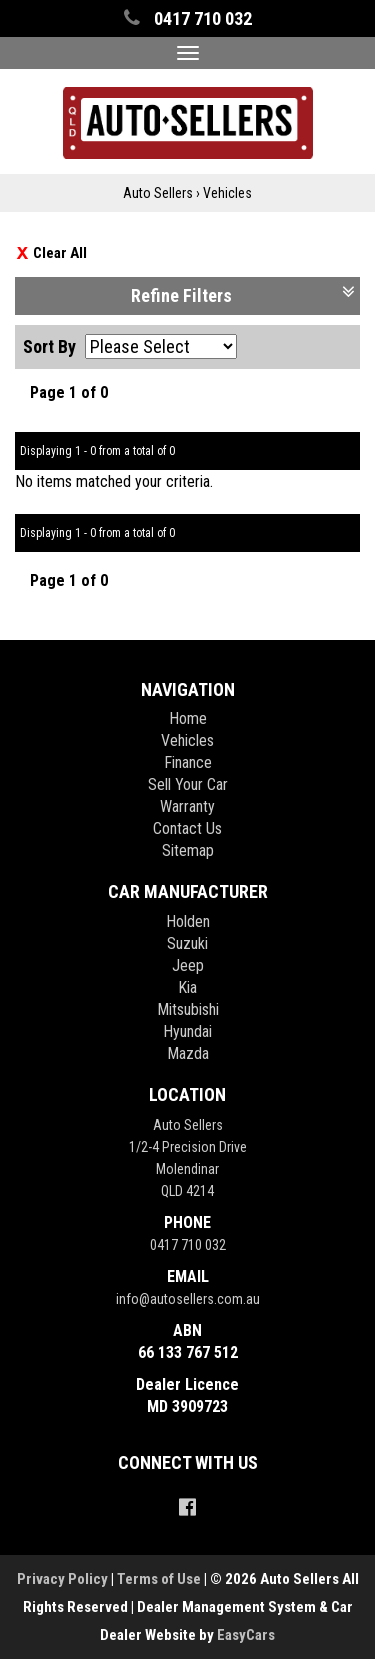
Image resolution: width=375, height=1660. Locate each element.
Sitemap (188, 850)
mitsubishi (188, 1009)
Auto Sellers (158, 193)
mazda (188, 1053)
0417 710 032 (188, 1245)
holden (188, 921)
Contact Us (187, 828)
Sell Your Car (188, 784)
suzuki (187, 943)
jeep (188, 965)
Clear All (60, 253)
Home (188, 718)
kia (187, 987)
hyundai (187, 1031)
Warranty (187, 806)
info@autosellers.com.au (188, 1299)
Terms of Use (160, 1579)
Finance (188, 762)
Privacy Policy (64, 1579)
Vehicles (227, 193)
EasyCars (246, 1635)
